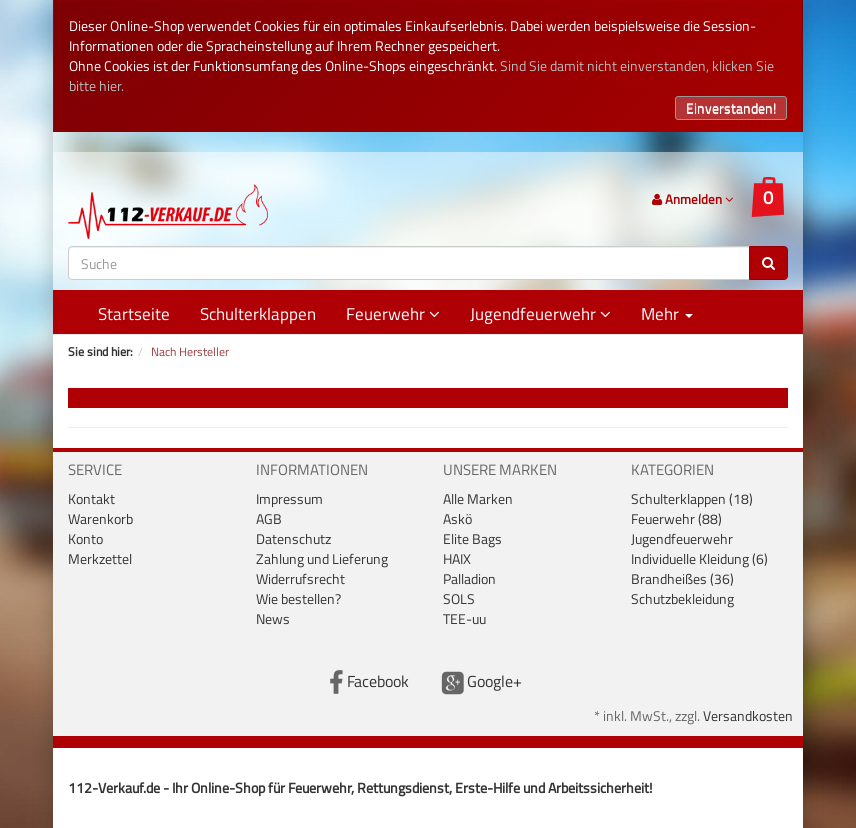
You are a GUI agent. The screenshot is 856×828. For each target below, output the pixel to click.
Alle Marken (478, 498)
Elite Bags (472, 538)
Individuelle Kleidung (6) (699, 558)
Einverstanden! (731, 107)
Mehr (667, 314)
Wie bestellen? (298, 598)
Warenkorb (100, 518)
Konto (85, 538)
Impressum (289, 498)
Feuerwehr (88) (676, 518)
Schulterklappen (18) (692, 498)
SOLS (459, 598)
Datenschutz (293, 538)
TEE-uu (464, 618)
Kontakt (91, 498)
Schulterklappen (258, 314)
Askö (457, 518)
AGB (269, 518)
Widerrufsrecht (300, 578)
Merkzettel (100, 558)
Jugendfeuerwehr (540, 314)
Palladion (469, 578)
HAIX (457, 558)
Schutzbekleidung (682, 598)
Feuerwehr (393, 314)
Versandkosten (748, 715)
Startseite (134, 314)
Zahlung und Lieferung (322, 558)
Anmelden (692, 199)
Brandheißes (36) (682, 578)
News (273, 618)
